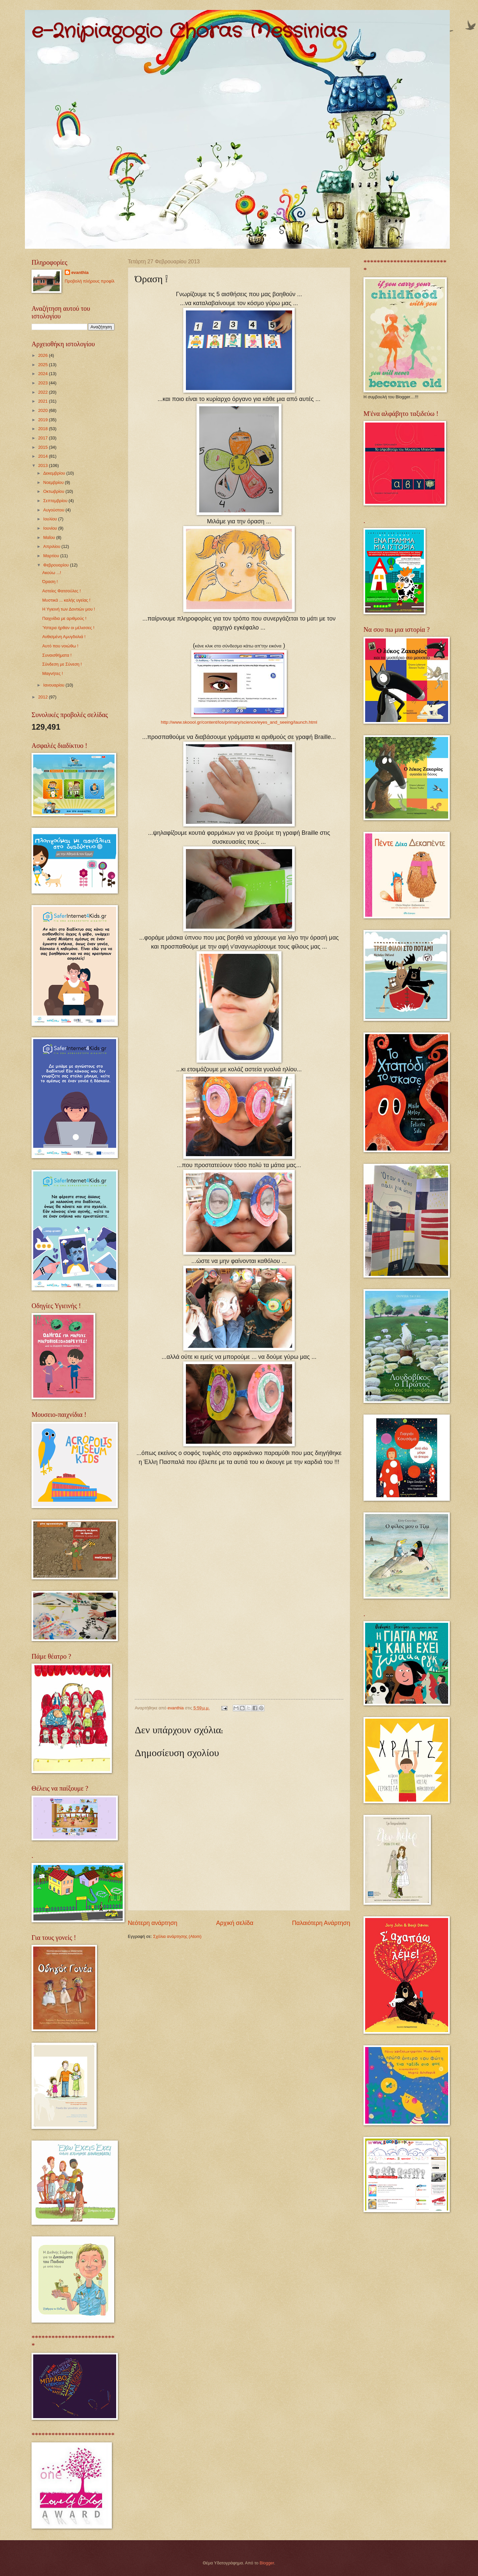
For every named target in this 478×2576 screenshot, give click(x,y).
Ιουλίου (50, 518)
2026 (43, 355)
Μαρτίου (51, 555)
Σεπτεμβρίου (55, 500)
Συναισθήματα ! (56, 655)
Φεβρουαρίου (56, 564)
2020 (43, 410)
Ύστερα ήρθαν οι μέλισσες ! (68, 627)
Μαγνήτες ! (52, 673)
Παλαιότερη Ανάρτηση (321, 1923)
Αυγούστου (54, 509)
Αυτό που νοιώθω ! (60, 645)
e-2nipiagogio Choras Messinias (189, 31)
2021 (43, 401)
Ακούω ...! (51, 572)
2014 (43, 456)
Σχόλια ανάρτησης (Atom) (177, 1936)
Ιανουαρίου (54, 685)
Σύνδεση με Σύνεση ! (62, 664)
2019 (43, 419)
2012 (43, 696)
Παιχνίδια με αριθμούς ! (64, 618)
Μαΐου (49, 537)
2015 (43, 447)
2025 (43, 364)
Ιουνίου (50, 528)
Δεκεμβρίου (54, 473)
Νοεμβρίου (54, 482)
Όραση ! (50, 581)
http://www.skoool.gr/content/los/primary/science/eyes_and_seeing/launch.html (239, 722)
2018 (43, 428)
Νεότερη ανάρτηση (152, 1923)
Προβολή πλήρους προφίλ (90, 281)
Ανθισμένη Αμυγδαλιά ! (63, 636)
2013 (43, 465)
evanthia (80, 272)
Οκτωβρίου (54, 491)
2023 (43, 382)
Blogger (267, 2562)
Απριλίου (52, 546)
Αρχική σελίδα (234, 1923)
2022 (43, 392)
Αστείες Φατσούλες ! (61, 590)
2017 (43, 437)
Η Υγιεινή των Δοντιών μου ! (68, 609)
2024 (43, 373)
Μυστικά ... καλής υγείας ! (66, 600)
